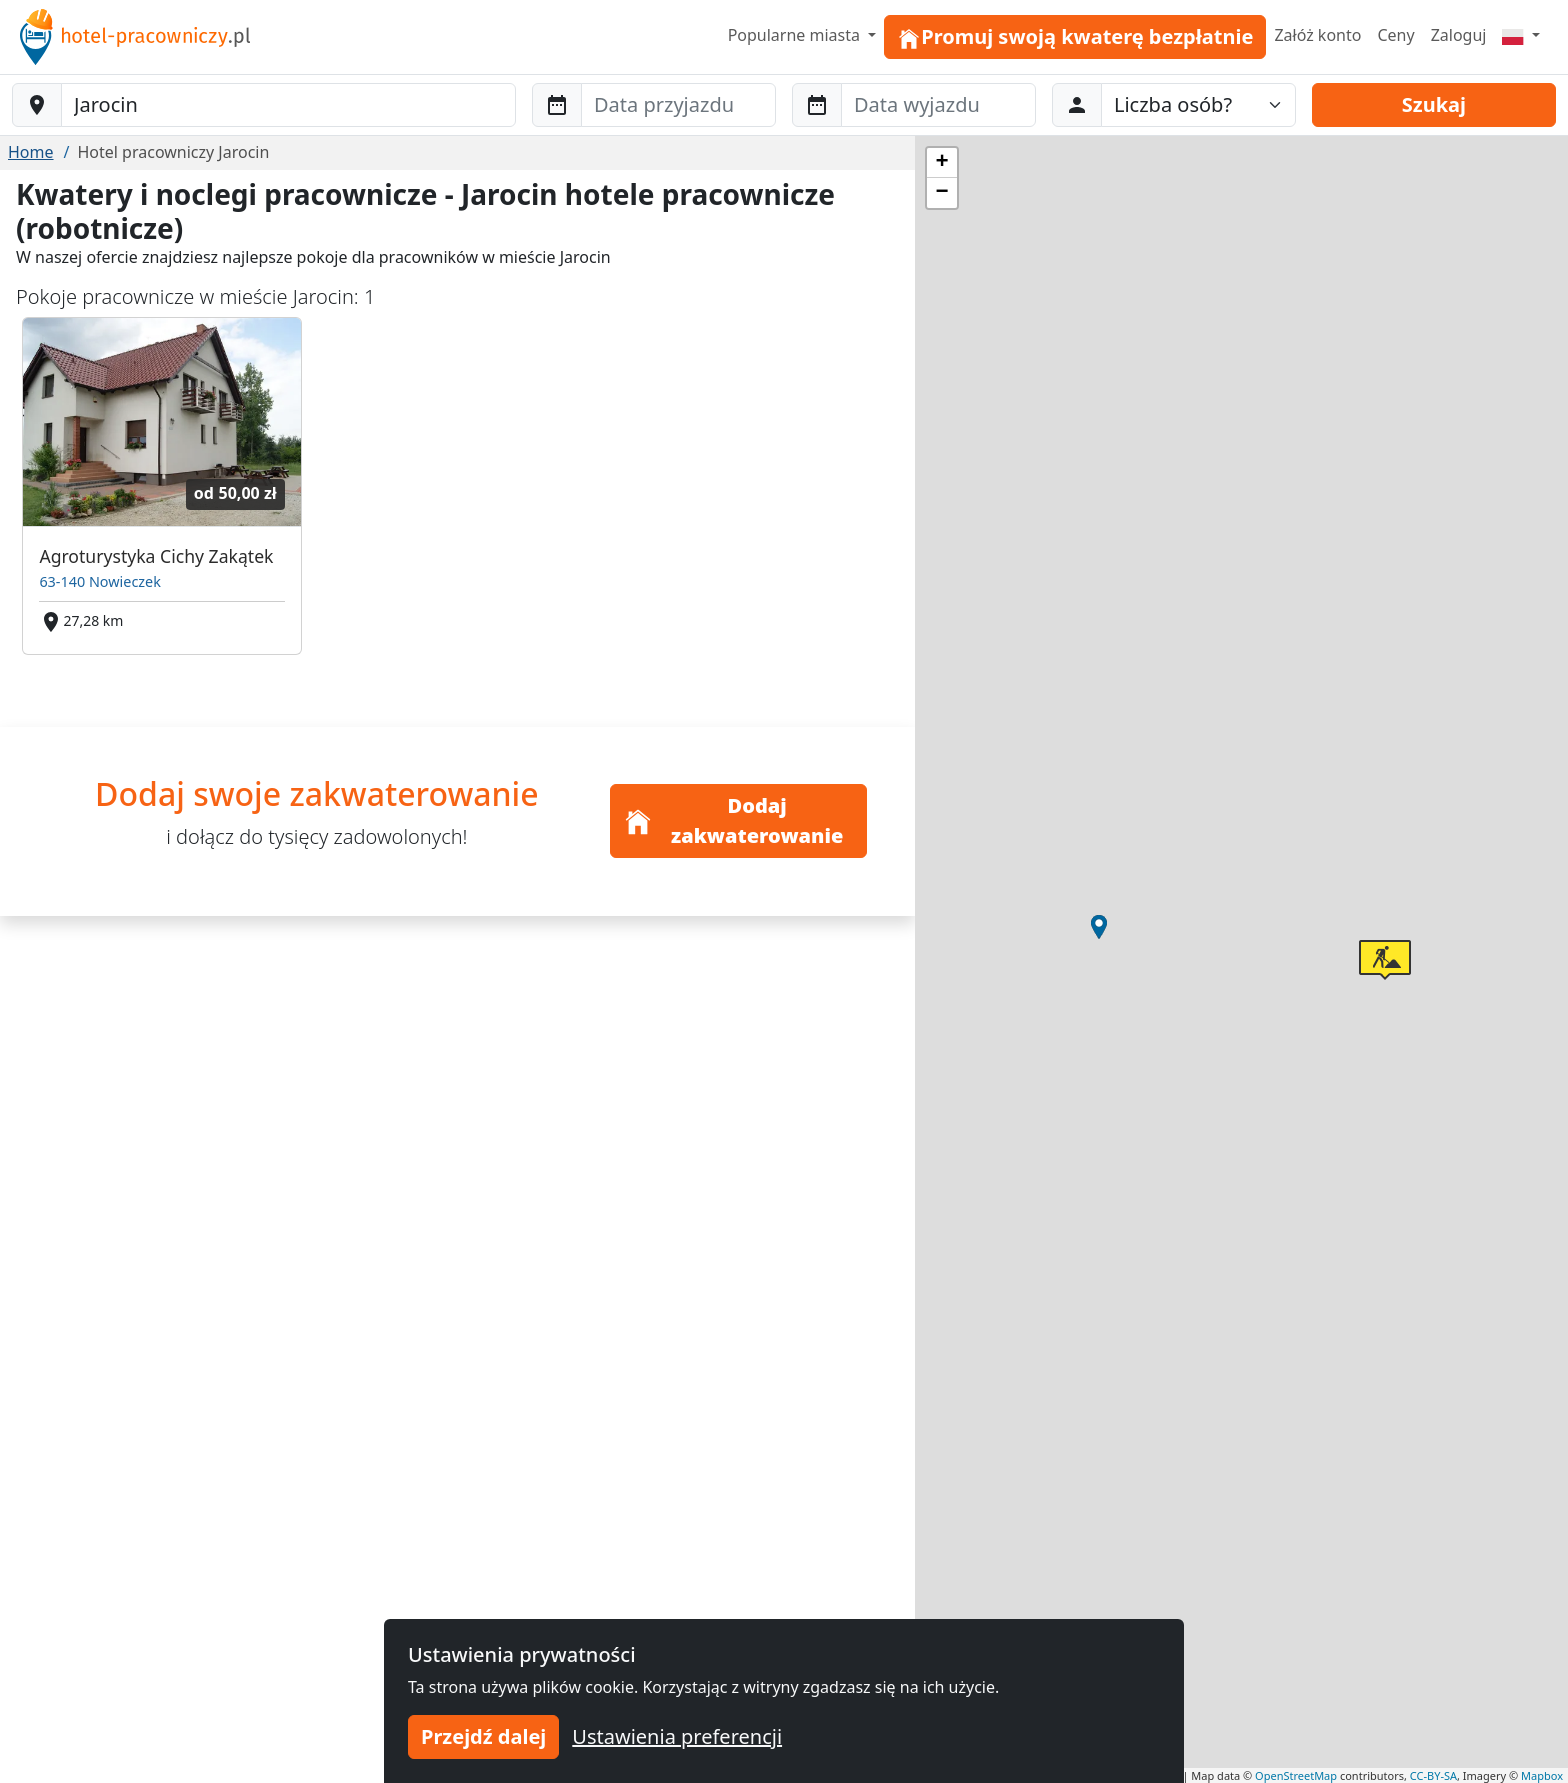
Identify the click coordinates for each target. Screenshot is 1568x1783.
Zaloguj (1459, 35)
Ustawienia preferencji (677, 1736)
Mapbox (1542, 1775)
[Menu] (1521, 35)
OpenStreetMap (1296, 1775)
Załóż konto (1317, 35)
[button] (1099, 927)
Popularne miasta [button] (796, 35)
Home (31, 152)
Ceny (1395, 35)
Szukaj (1434, 104)
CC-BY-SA (1433, 1775)
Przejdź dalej (483, 1736)
